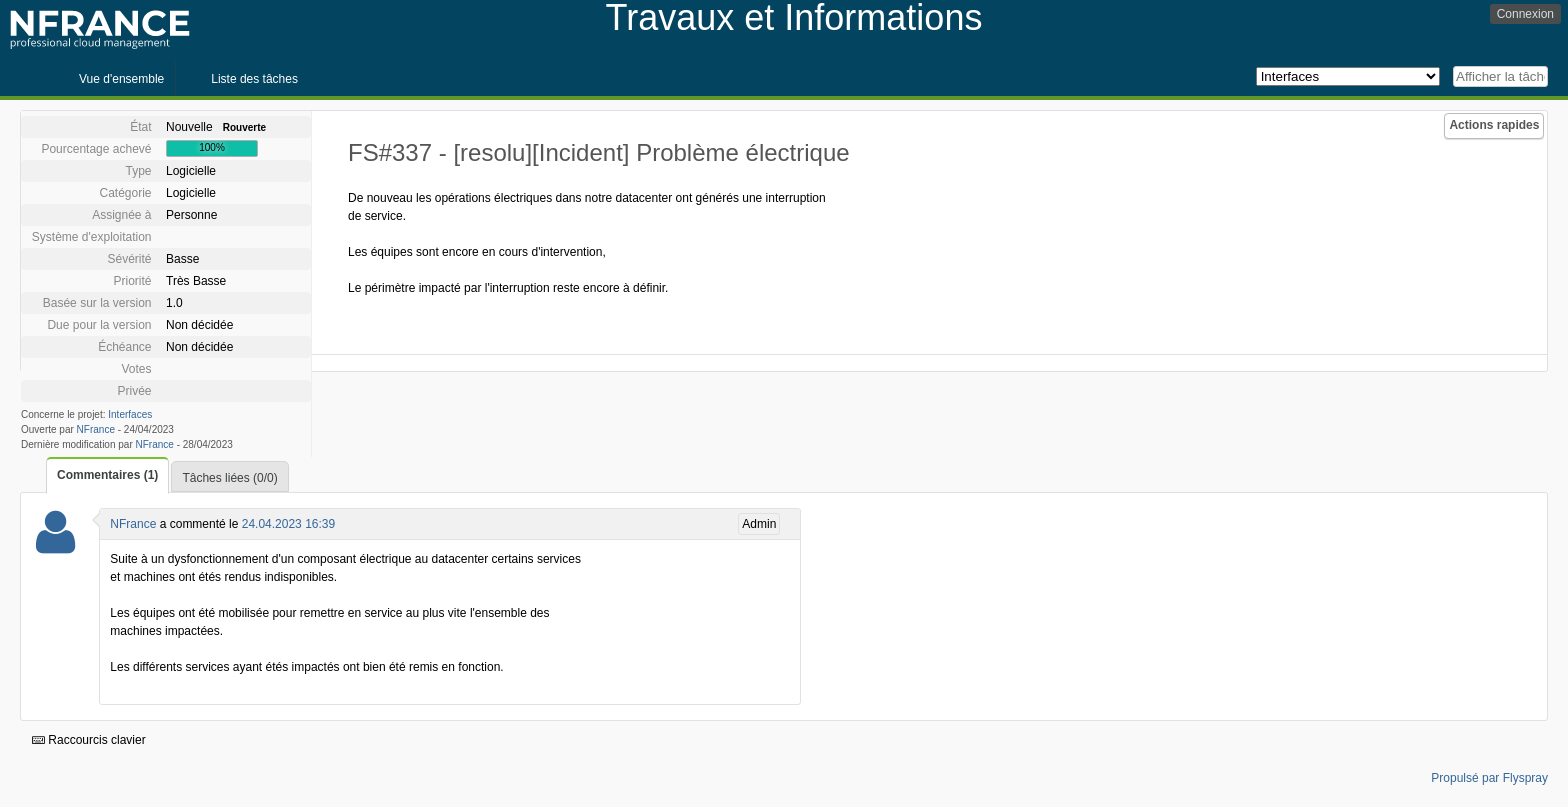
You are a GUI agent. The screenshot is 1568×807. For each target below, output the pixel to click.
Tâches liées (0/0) (229, 478)
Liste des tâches (254, 79)
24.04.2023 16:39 (288, 524)
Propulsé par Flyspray (1489, 778)
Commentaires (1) (107, 475)
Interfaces (130, 414)
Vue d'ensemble (121, 79)
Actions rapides (1494, 125)
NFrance (96, 429)
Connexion (1525, 14)
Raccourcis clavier (89, 740)
